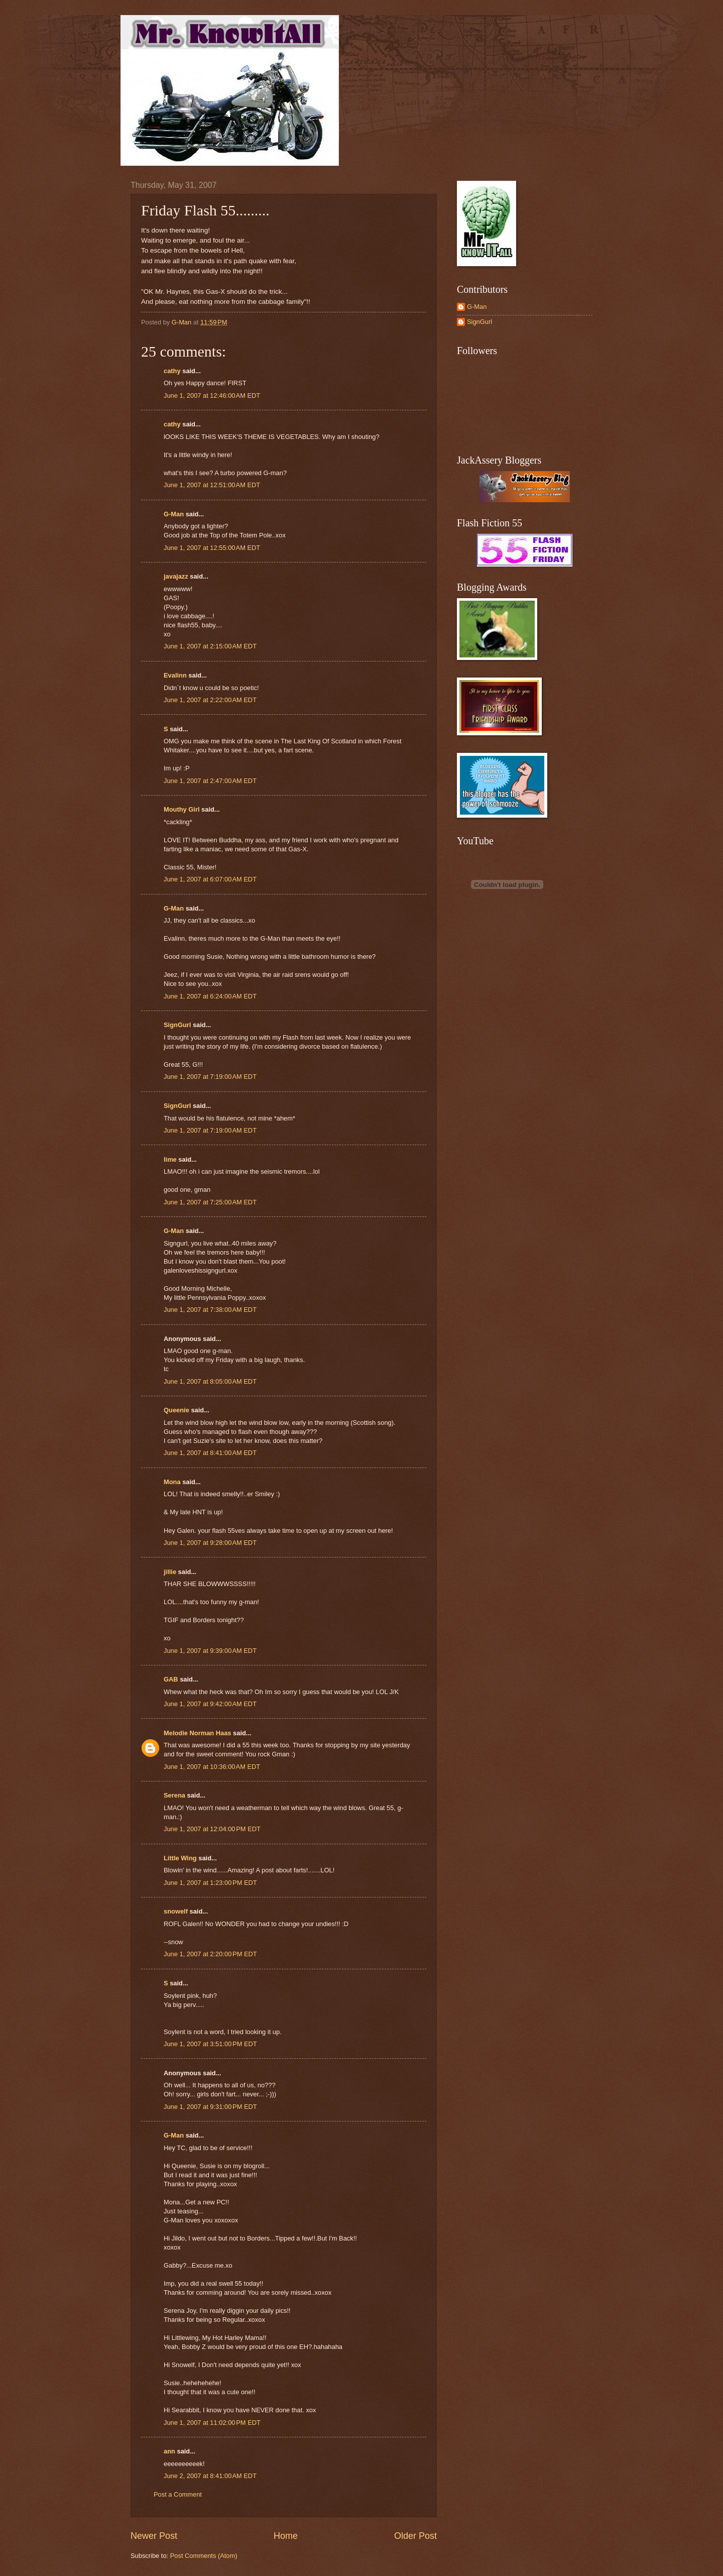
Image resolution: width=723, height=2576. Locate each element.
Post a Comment (178, 2494)
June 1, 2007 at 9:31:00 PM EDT (210, 2106)
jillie (170, 1572)
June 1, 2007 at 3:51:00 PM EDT (210, 2044)
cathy (172, 371)
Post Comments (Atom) (203, 2555)
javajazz (176, 576)
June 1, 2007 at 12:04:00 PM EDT (212, 1829)
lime (170, 1159)
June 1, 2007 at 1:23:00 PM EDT (210, 1882)
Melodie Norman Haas (197, 1733)
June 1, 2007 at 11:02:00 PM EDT (212, 2422)
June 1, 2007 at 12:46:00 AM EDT (212, 395)
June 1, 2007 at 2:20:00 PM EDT (210, 1954)
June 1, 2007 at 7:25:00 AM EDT (210, 1202)
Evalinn (175, 675)
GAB (171, 1679)
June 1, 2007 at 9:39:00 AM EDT (210, 1650)
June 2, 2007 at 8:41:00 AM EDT (210, 2476)
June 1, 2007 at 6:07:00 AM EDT (210, 879)
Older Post (415, 2536)
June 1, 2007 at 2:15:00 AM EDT (210, 646)
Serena (174, 1795)
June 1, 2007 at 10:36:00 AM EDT (212, 1766)
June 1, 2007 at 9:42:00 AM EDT (210, 1704)
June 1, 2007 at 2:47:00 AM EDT (210, 781)
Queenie (176, 1410)
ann (169, 2451)
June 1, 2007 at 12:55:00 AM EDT (212, 547)
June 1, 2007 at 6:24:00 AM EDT (210, 996)
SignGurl (177, 1025)
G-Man (174, 514)
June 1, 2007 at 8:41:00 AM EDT (210, 1453)
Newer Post (154, 2536)
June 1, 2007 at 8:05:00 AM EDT (210, 1381)
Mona (172, 1482)
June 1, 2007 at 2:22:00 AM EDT (210, 700)
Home (286, 2536)
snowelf (176, 1911)
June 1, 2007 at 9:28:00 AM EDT (210, 1542)
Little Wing (180, 1858)
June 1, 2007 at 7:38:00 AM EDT (210, 1309)
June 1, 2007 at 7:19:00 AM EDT (210, 1076)
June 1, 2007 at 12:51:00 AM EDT (212, 485)
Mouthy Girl (182, 809)
